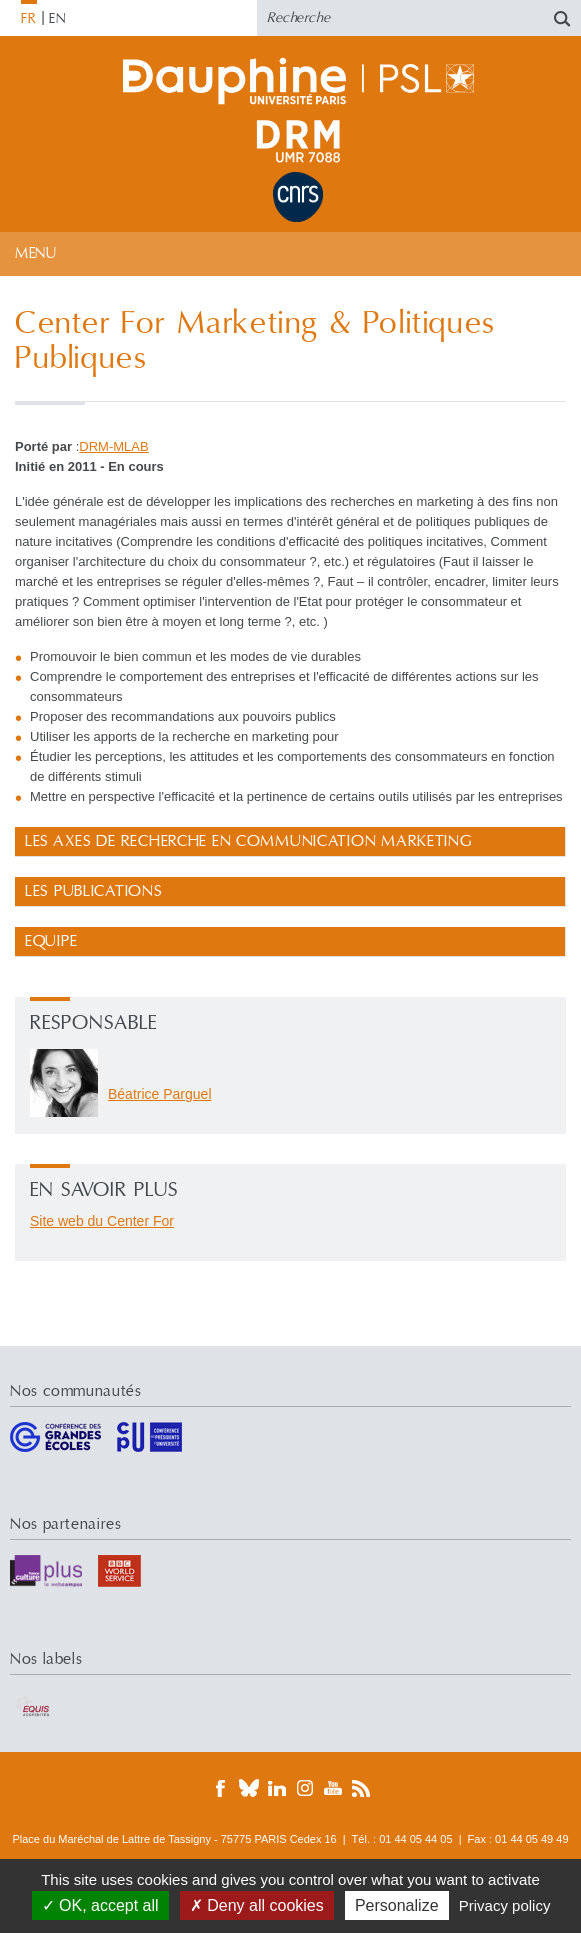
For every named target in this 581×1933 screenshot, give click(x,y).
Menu (35, 253)
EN (57, 19)
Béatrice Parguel (160, 1094)
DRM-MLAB (113, 446)
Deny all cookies (257, 1905)
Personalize (397, 1905)
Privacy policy (505, 1905)
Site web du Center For (102, 1221)
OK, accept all (100, 1905)
